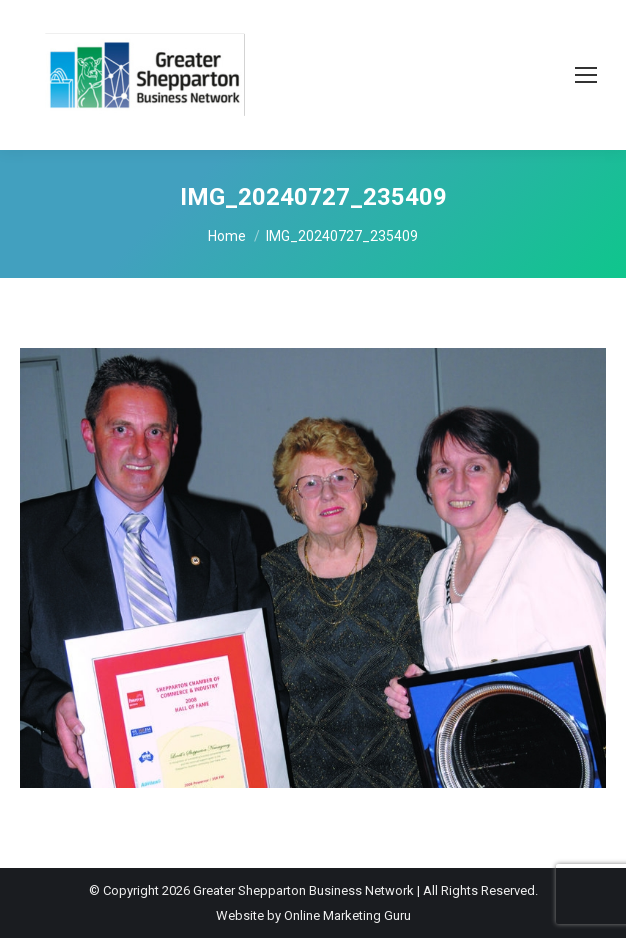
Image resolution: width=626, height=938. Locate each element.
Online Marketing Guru (347, 915)
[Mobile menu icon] (586, 75)
